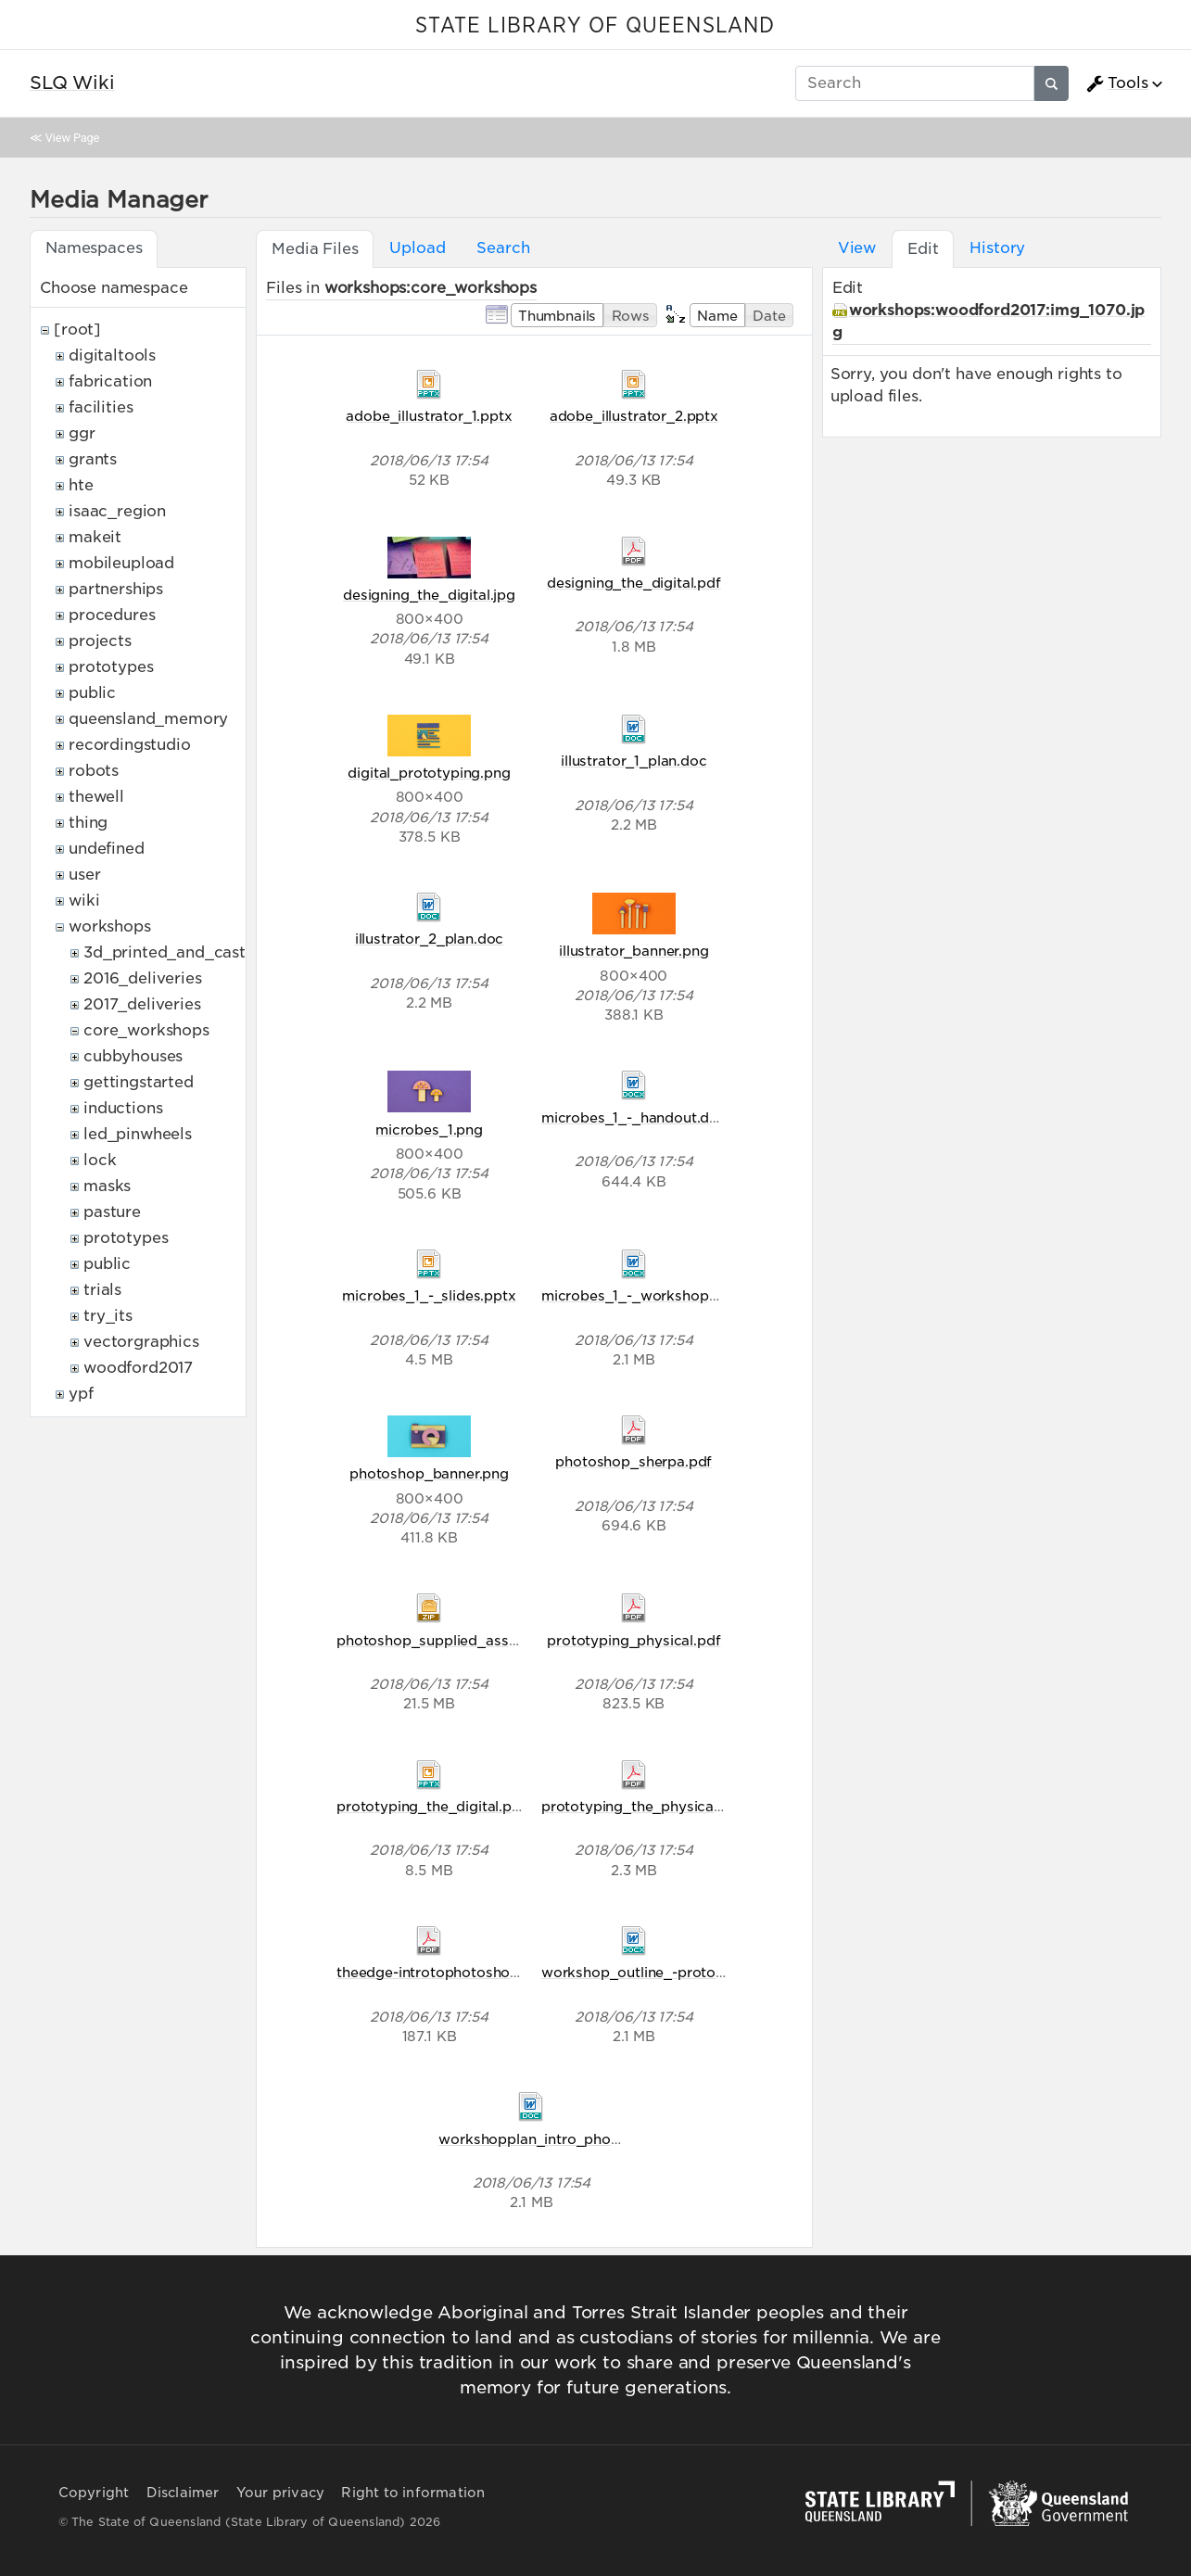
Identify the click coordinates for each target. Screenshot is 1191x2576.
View (857, 248)
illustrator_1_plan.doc (633, 760)
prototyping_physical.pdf (633, 1640)
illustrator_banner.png (633, 950)
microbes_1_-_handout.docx (638, 1117)
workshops (110, 926)
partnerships (116, 589)
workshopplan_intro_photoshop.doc (563, 2139)
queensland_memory (148, 719)
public (92, 693)
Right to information (413, 2492)
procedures (112, 615)
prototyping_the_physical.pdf (643, 1806)
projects (100, 641)
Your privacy (280, 2492)
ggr (82, 433)
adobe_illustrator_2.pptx (634, 416)
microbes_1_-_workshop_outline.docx (671, 1295)
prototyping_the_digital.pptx (435, 1806)
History (997, 248)
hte (81, 485)
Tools (1116, 83)
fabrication (110, 381)
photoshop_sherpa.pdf (633, 1461)
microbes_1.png (429, 1129)
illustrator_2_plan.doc (429, 938)
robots (94, 771)
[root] (77, 329)
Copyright (94, 2492)
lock (99, 1160)
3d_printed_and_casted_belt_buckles (227, 952)
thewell (96, 797)
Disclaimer (183, 2492)
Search (502, 248)
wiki (84, 900)
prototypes (111, 667)
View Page (72, 138)
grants (93, 459)
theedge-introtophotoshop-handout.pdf (472, 1972)
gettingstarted (138, 1082)
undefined (107, 848)
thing (88, 822)
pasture (112, 1212)
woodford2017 (138, 1368)
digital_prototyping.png (429, 772)
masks (107, 1186)
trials (102, 1290)
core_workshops (146, 1030)
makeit (95, 537)
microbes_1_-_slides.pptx (428, 1295)
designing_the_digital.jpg (429, 595)
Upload (417, 248)
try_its (108, 1316)
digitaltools (112, 355)
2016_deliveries (142, 978)
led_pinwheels (137, 1134)
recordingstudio (130, 745)
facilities (101, 407)
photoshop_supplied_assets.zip (444, 1640)
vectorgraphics (141, 1342)
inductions (122, 1108)
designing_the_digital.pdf (634, 582)
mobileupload (121, 563)
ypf (81, 1393)
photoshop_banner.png (429, 1473)
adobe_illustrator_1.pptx (429, 416)
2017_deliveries (142, 1004)
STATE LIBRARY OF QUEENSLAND (595, 26)
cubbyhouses (133, 1056)
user (84, 874)
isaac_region (117, 511)
